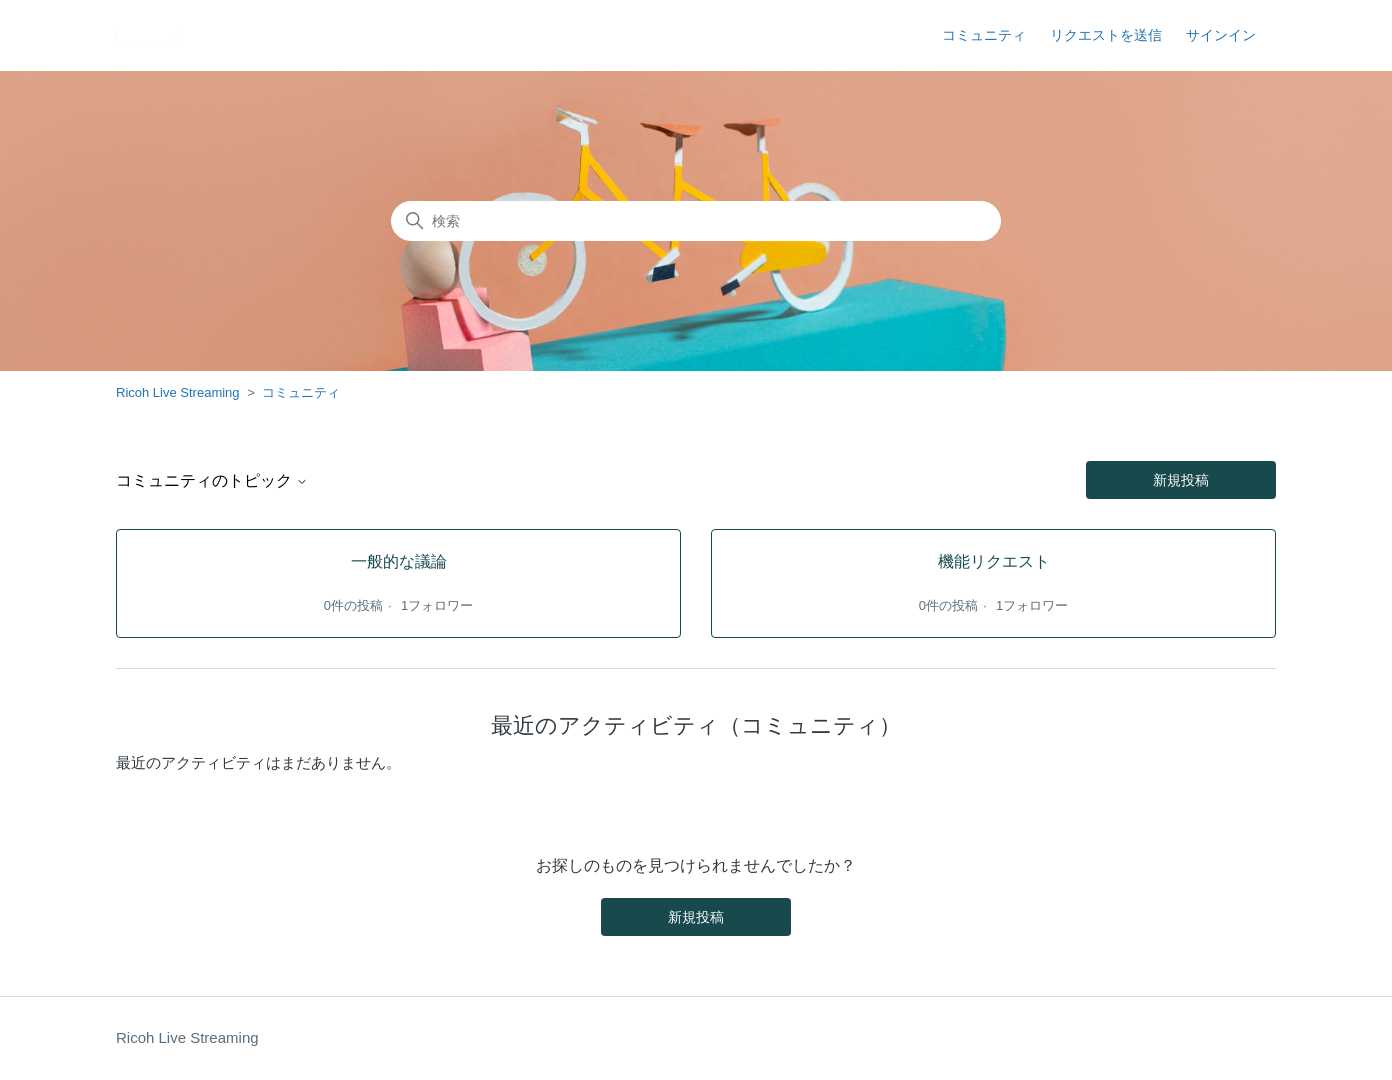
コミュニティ (984, 35)
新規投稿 (1181, 480)
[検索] (696, 221)
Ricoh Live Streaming (178, 392)
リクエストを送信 (1106, 35)
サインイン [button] (1221, 35)
